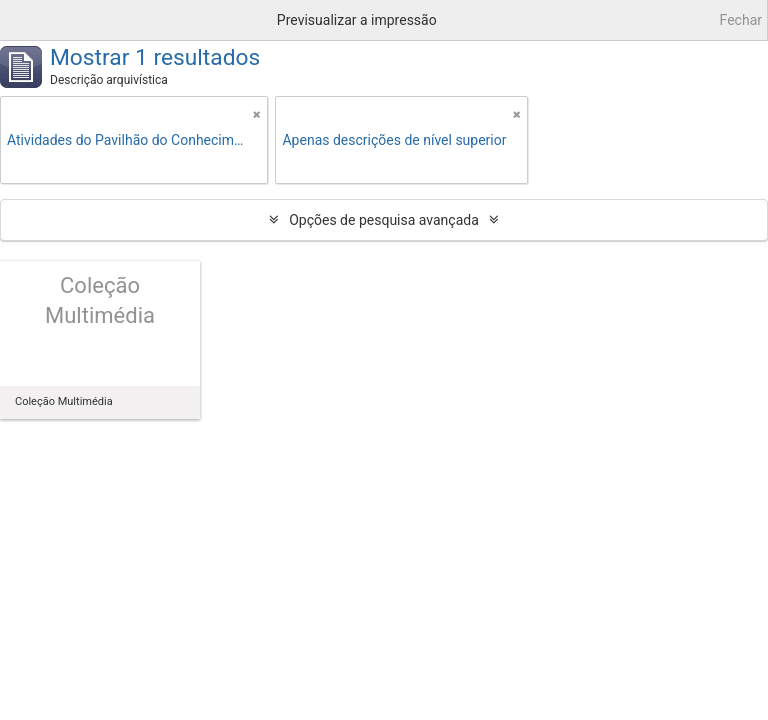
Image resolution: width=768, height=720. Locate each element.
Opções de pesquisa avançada (384, 220)
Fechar (741, 20)
